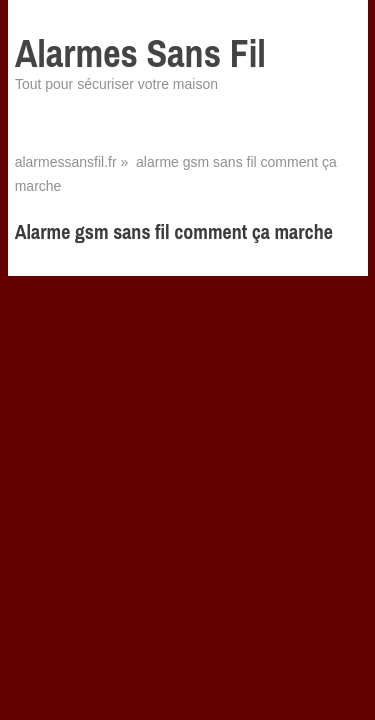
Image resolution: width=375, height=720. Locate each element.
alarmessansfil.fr (66, 162)
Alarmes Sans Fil (140, 53)
